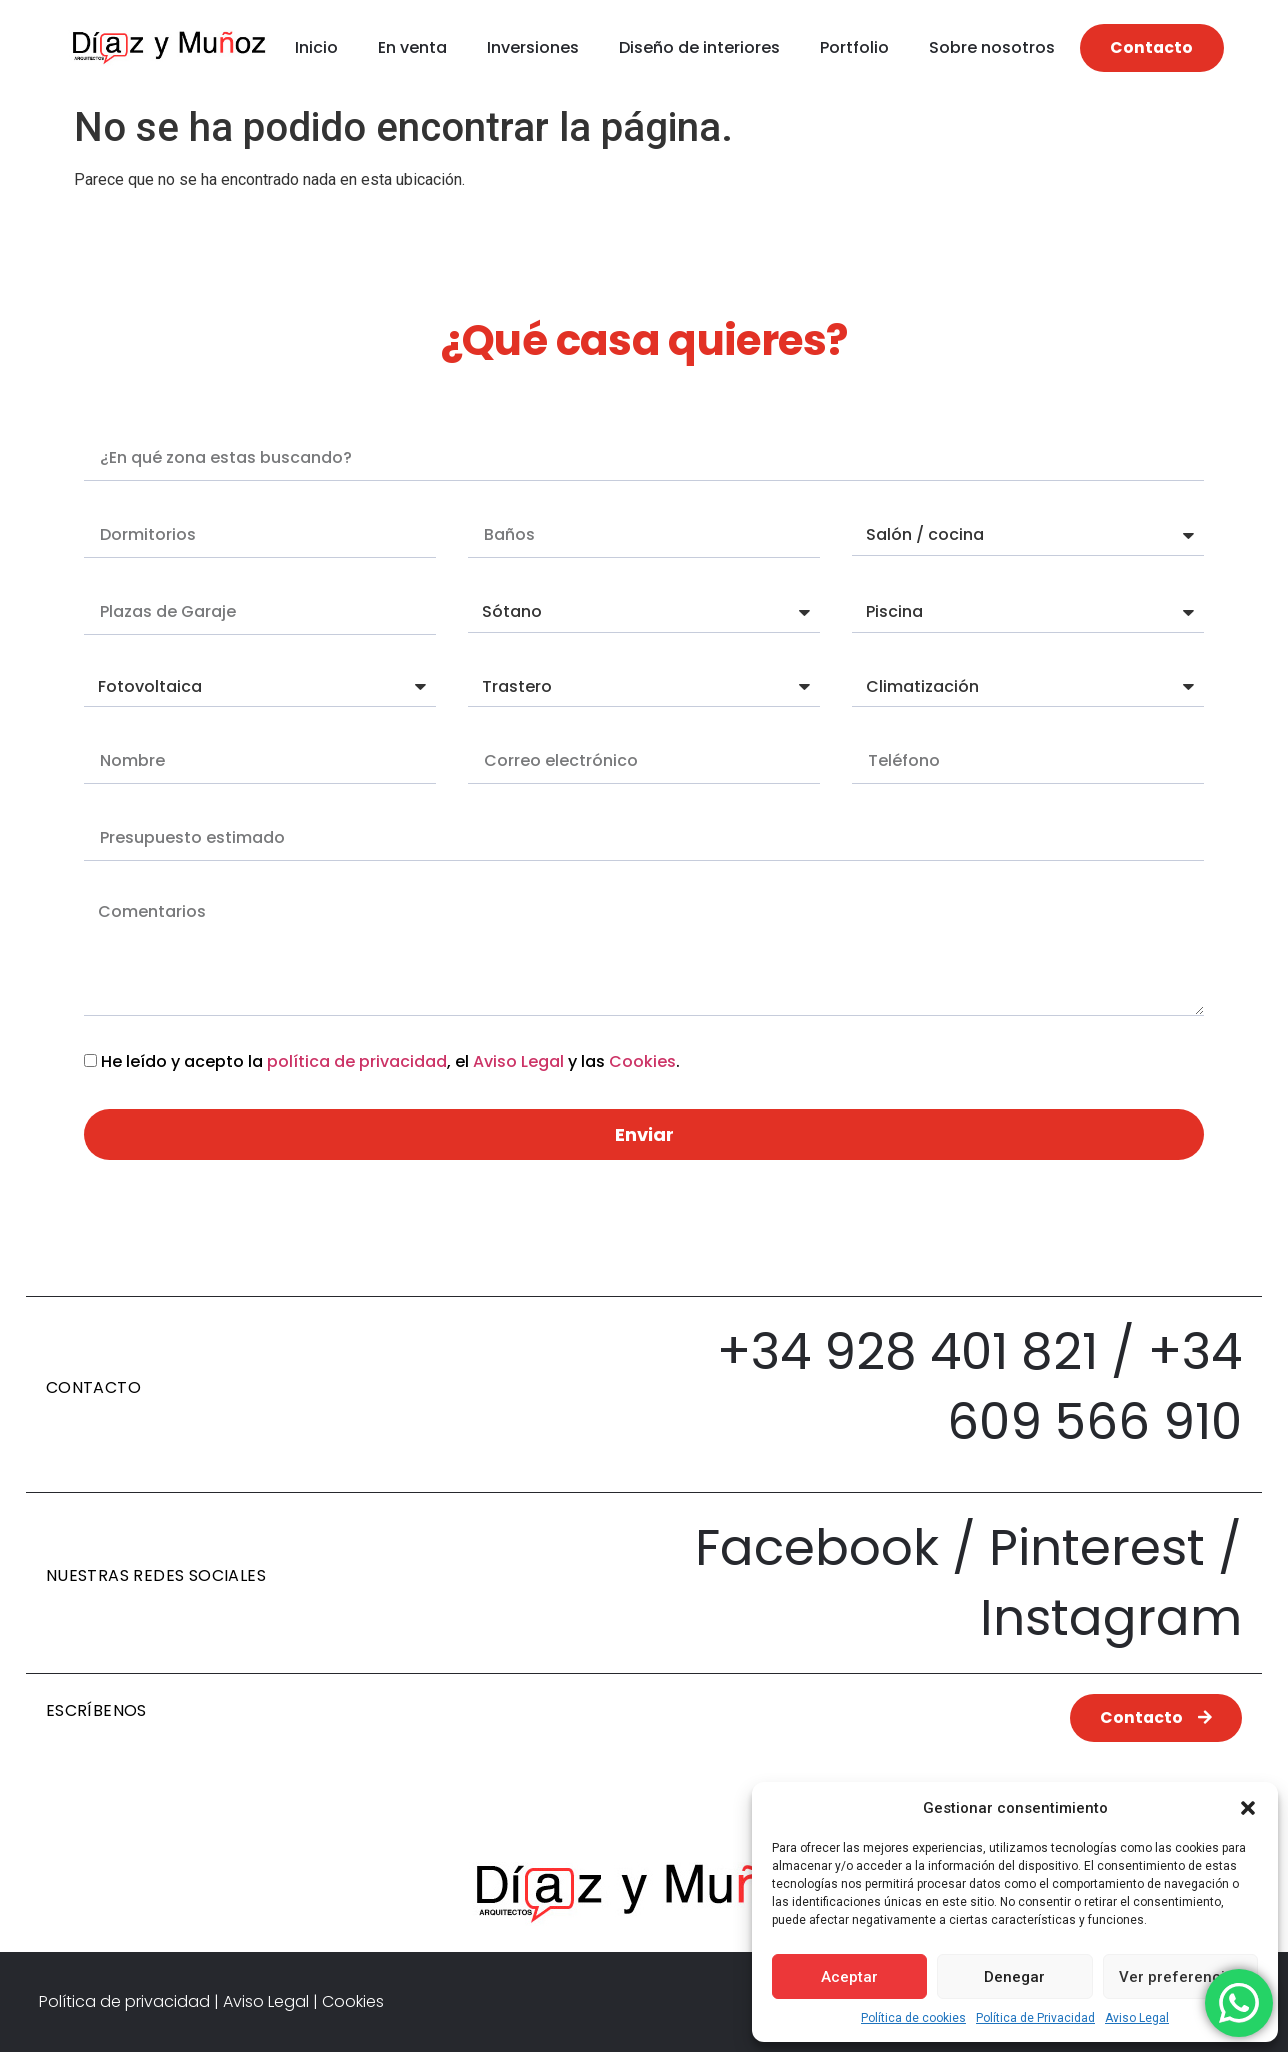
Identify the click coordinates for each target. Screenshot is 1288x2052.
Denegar (1014, 1977)
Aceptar (849, 1977)
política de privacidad (357, 1061)
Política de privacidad (124, 2001)
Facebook (817, 1548)
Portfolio (854, 47)
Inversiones (533, 47)
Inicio (316, 47)
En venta (412, 47)
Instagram (1111, 1618)
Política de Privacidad (1035, 2018)
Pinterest (1097, 1548)
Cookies (642, 1061)
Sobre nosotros (992, 47)
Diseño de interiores (699, 47)
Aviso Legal (1137, 2018)
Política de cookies (913, 2018)
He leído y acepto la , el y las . (390, 1061)
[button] (1248, 1808)
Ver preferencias (1180, 1977)
